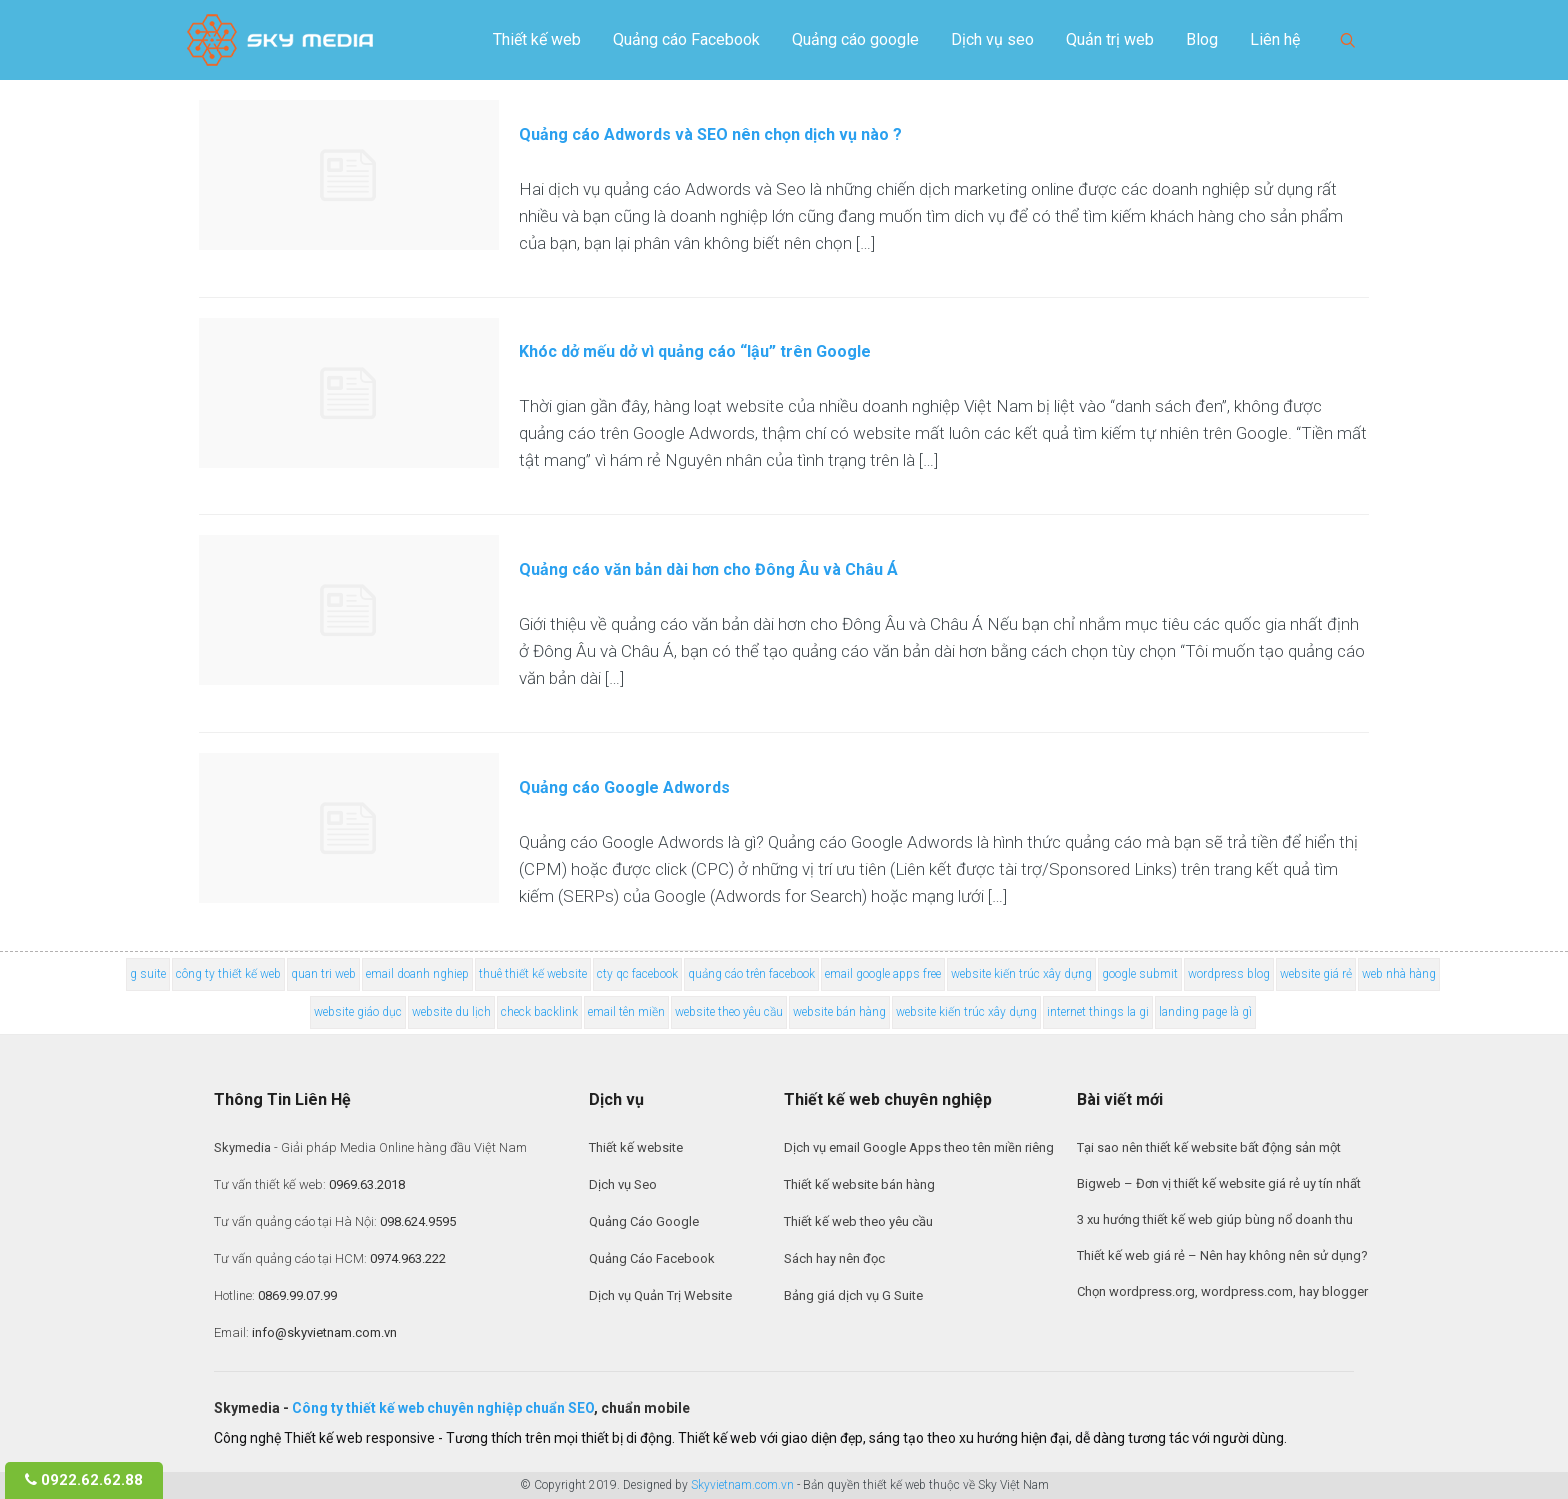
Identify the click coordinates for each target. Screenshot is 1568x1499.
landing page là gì (1205, 1012)
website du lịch (451, 1012)
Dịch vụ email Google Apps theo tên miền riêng (919, 1147)
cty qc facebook (637, 974)
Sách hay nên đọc (834, 1258)
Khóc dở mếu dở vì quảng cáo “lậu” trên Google (695, 351)
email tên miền (626, 1012)
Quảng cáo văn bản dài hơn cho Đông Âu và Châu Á (708, 569)
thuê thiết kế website (533, 974)
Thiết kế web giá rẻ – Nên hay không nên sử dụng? (1222, 1255)
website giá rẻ (1316, 974)
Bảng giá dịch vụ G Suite (853, 1295)
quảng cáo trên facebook (751, 974)
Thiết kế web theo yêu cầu (858, 1221)
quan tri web (323, 974)
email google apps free (883, 974)
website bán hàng (839, 1012)
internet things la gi (1098, 1012)
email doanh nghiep (417, 974)
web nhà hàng (1399, 974)
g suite (148, 974)
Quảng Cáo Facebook (652, 1258)
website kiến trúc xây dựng (1021, 974)
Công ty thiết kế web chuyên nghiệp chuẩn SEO (443, 1408)
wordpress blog (1229, 974)
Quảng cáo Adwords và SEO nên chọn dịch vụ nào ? (710, 134)
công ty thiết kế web (228, 974)
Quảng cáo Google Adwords (624, 787)
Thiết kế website (636, 1147)
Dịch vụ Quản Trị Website (660, 1295)
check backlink (539, 1012)
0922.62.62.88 (84, 1480)
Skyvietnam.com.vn (742, 1485)
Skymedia (242, 1147)
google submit (1140, 974)
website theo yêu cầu (729, 1012)
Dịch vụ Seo (623, 1184)
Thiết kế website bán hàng (859, 1184)
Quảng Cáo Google (644, 1221)
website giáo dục (358, 1012)
